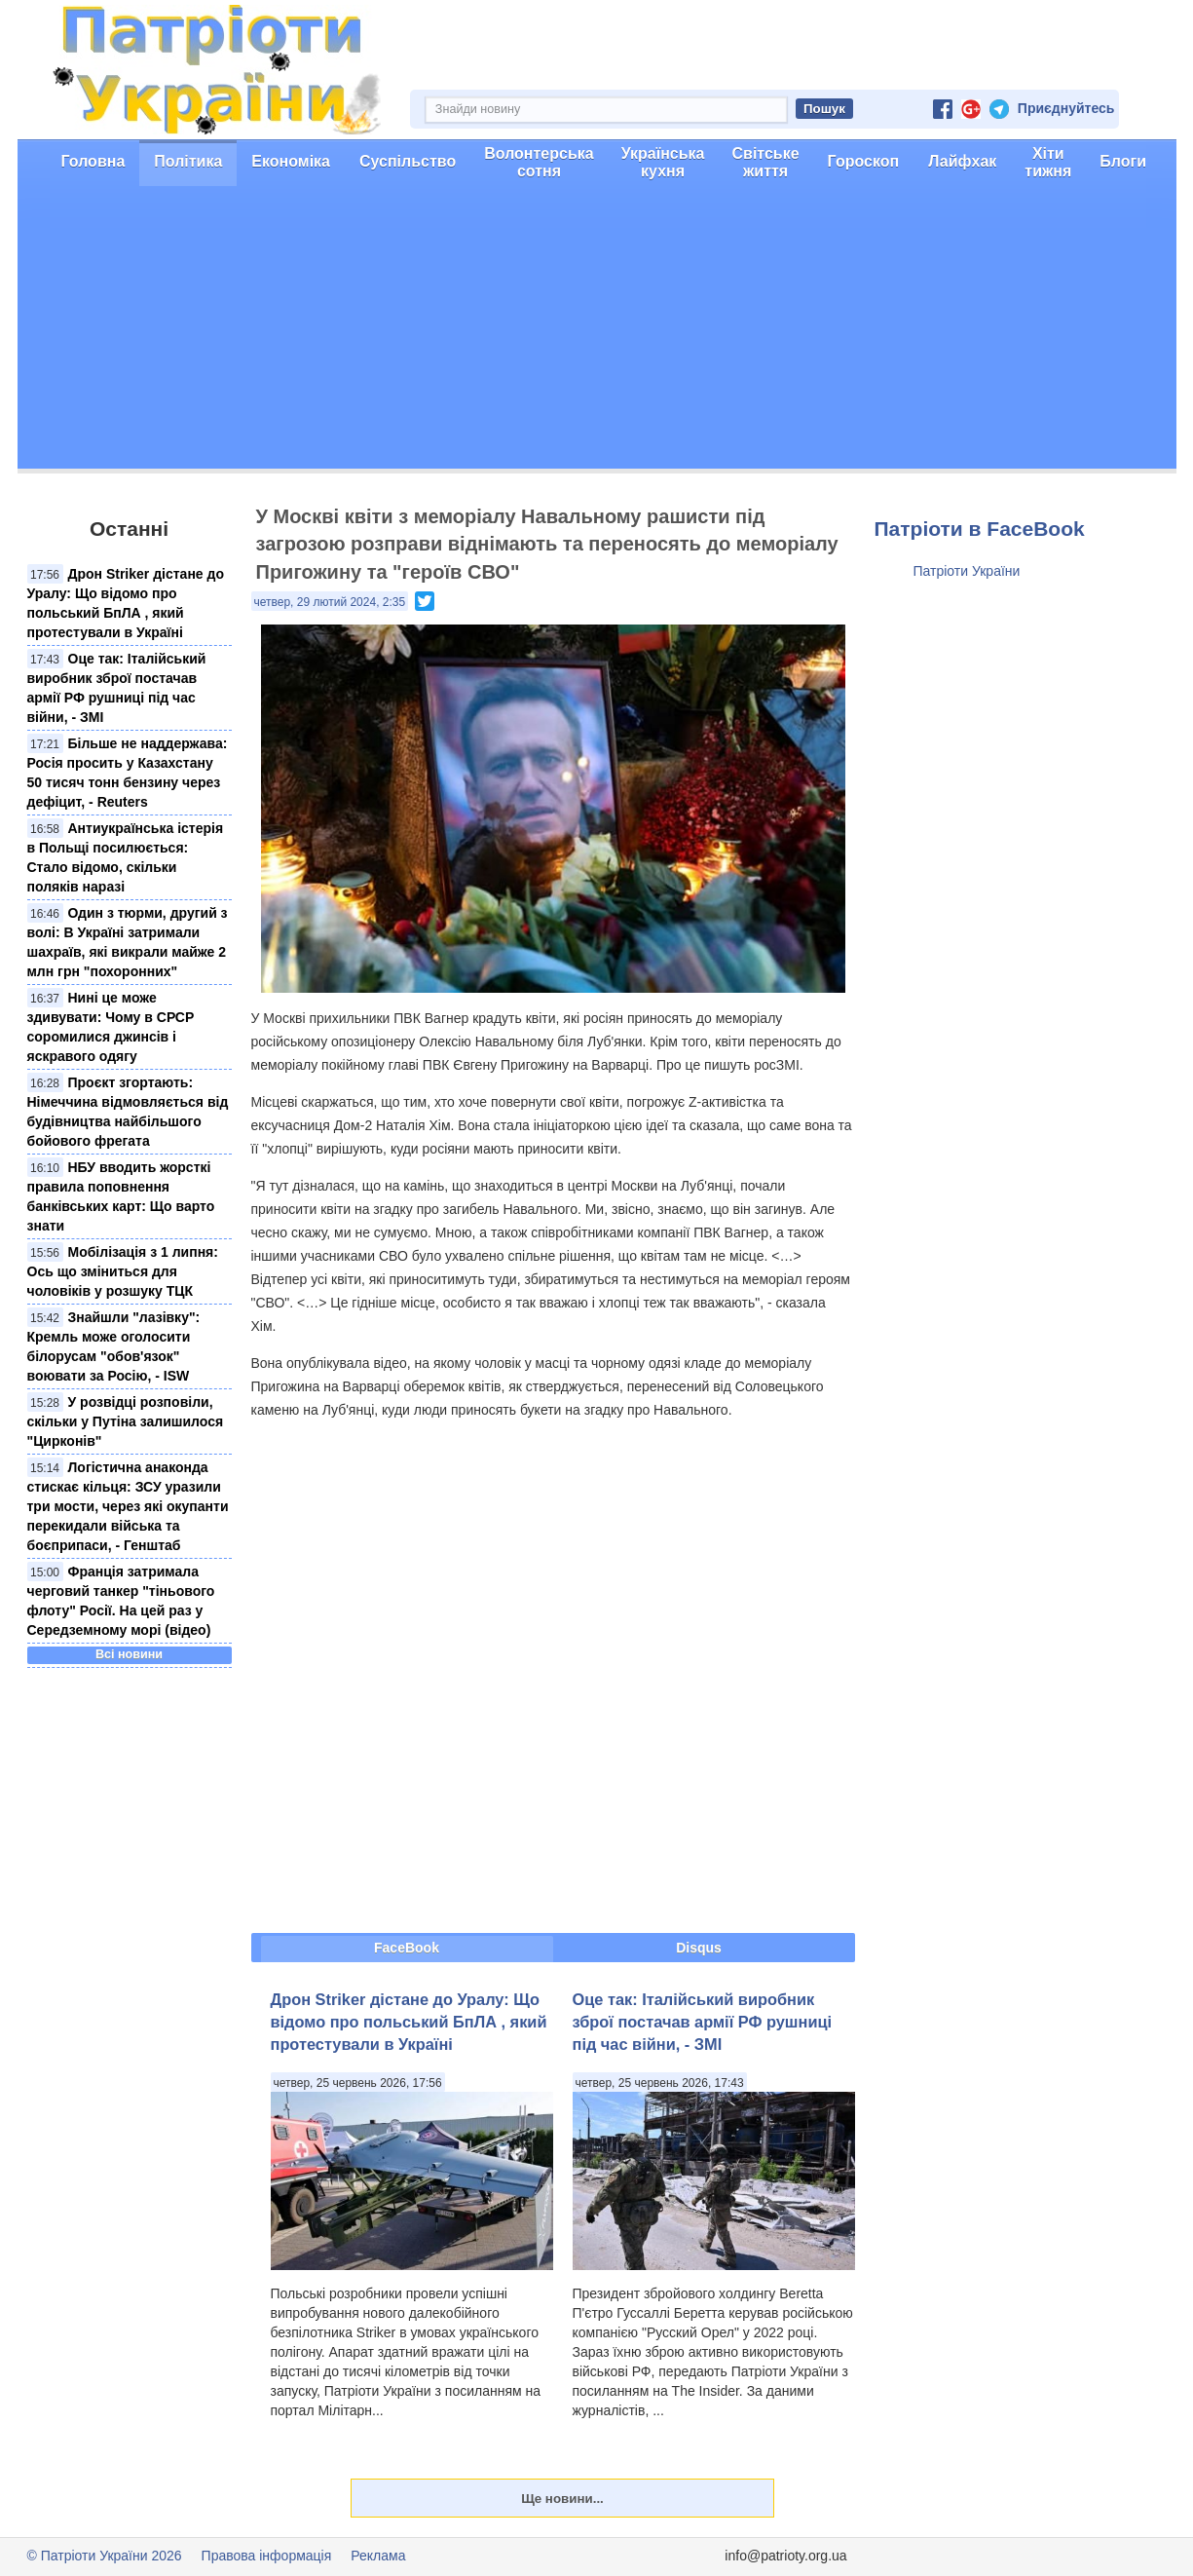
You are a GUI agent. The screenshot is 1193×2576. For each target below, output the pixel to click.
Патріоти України (967, 571)
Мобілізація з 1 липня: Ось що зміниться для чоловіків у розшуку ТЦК (122, 1271)
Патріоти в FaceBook (980, 528)
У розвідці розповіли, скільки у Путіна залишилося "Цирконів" (125, 1421)
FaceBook (406, 1947)
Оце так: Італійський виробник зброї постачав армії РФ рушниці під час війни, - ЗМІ (703, 2022)
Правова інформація (267, 2555)
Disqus (699, 1947)
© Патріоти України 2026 (104, 2555)
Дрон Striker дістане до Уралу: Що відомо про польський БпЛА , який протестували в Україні (409, 2022)
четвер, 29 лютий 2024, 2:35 (330, 602)
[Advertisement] (597, 332)
